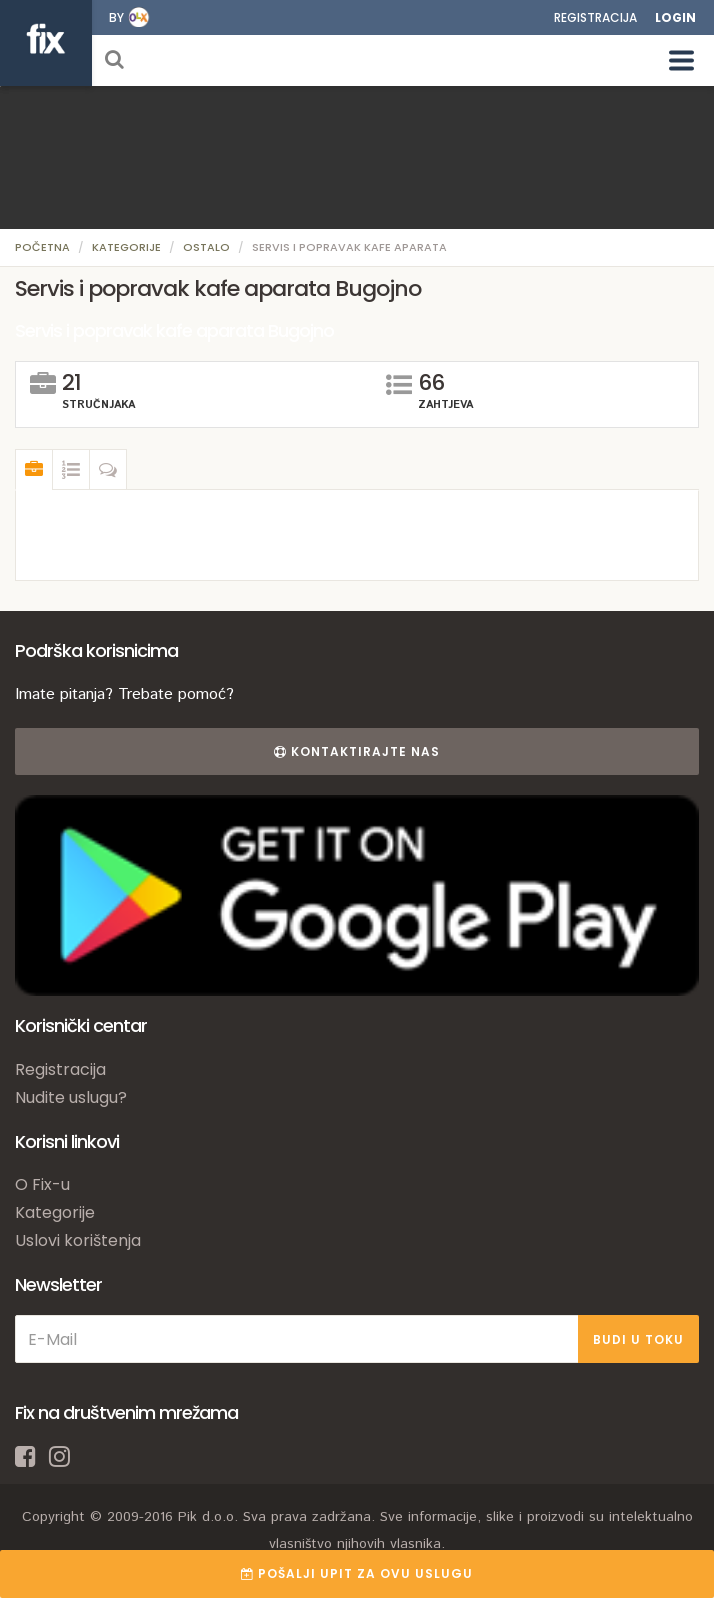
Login (675, 17)
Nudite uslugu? (71, 1097)
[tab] (34, 470)
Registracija (595, 17)
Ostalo (206, 247)
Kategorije (126, 247)
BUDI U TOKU (638, 1339)
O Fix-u (42, 1184)
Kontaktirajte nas (357, 751)
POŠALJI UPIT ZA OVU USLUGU (357, 1573)
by (116, 17)
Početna (42, 247)
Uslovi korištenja (78, 1240)
